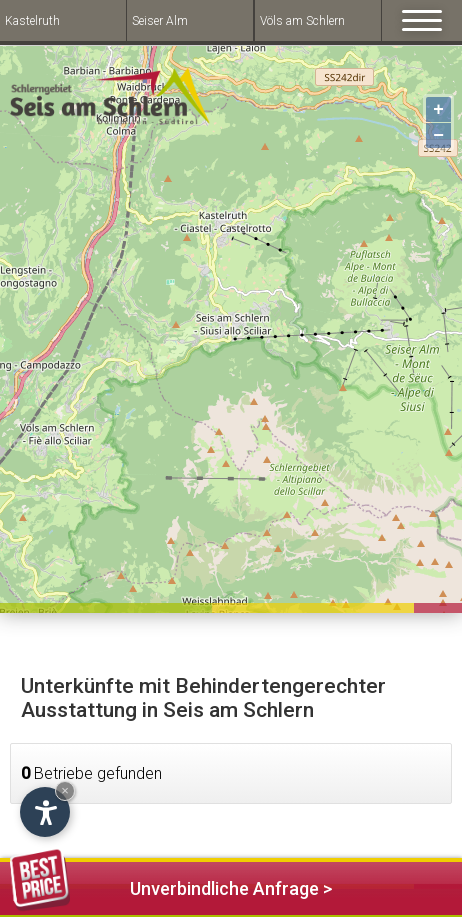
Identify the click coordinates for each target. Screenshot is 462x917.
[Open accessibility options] (45, 812)
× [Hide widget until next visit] (65, 790)
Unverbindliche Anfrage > (171, 885)
